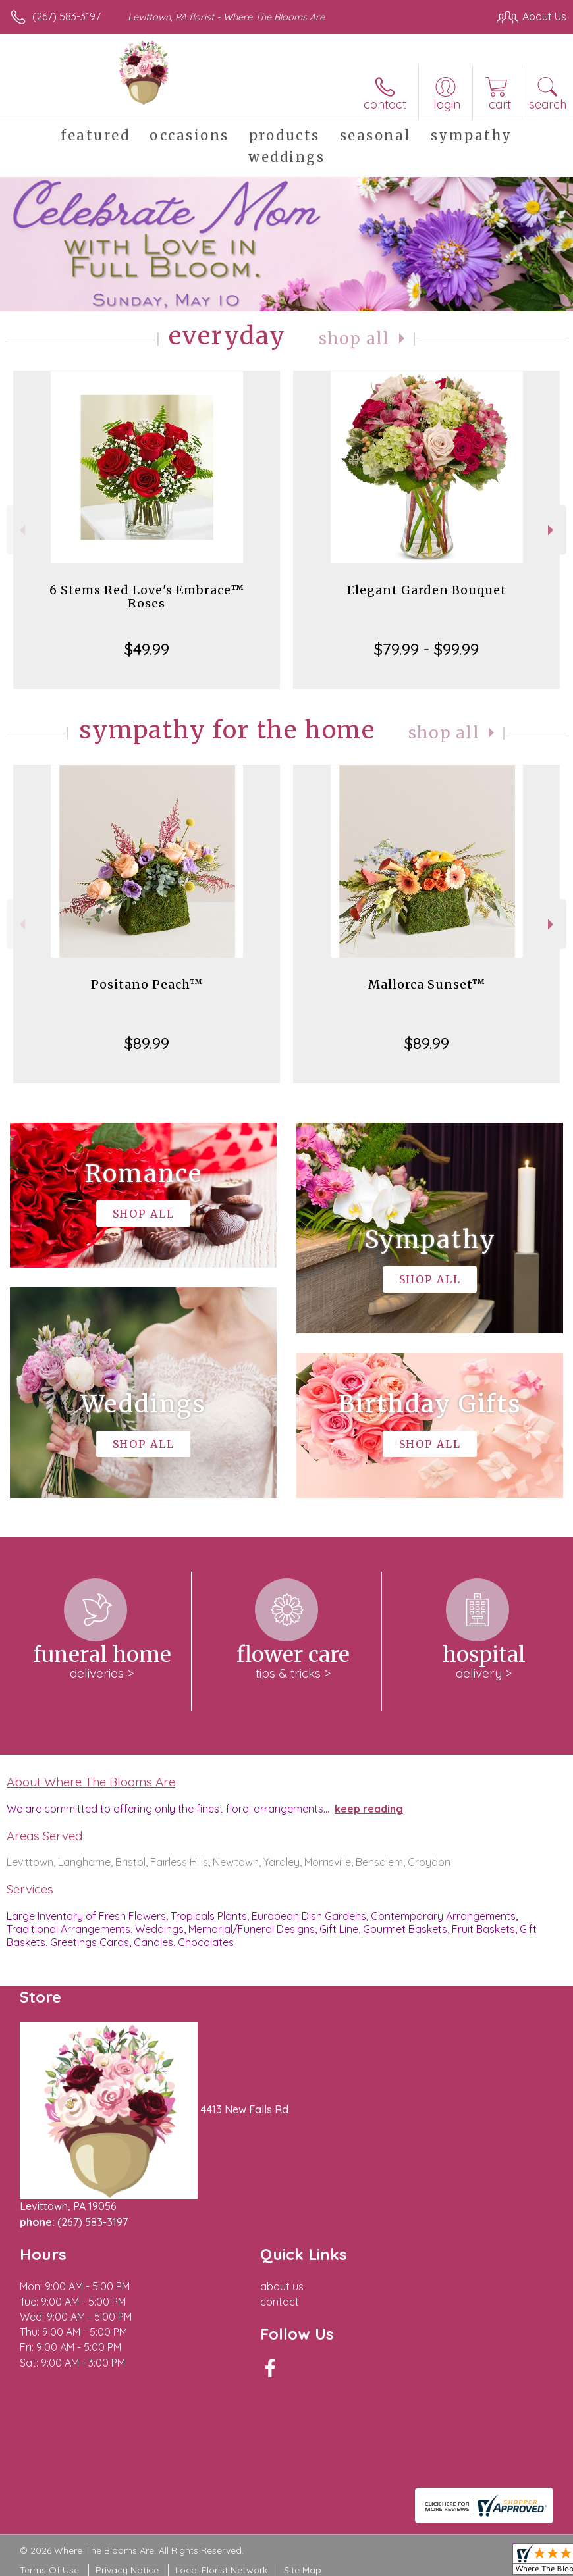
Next (552, 530)
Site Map (302, 2570)
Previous (21, 530)
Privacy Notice (127, 2570)
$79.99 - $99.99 (426, 649)
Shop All (354, 338)
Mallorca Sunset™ (426, 984)
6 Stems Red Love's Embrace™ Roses (146, 596)
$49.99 (146, 649)
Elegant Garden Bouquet (426, 590)
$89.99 (146, 1043)
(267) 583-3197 (66, 16)
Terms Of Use (49, 2570)
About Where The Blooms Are (91, 1782)
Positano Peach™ (147, 984)
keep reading (369, 1808)
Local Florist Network (221, 2570)
